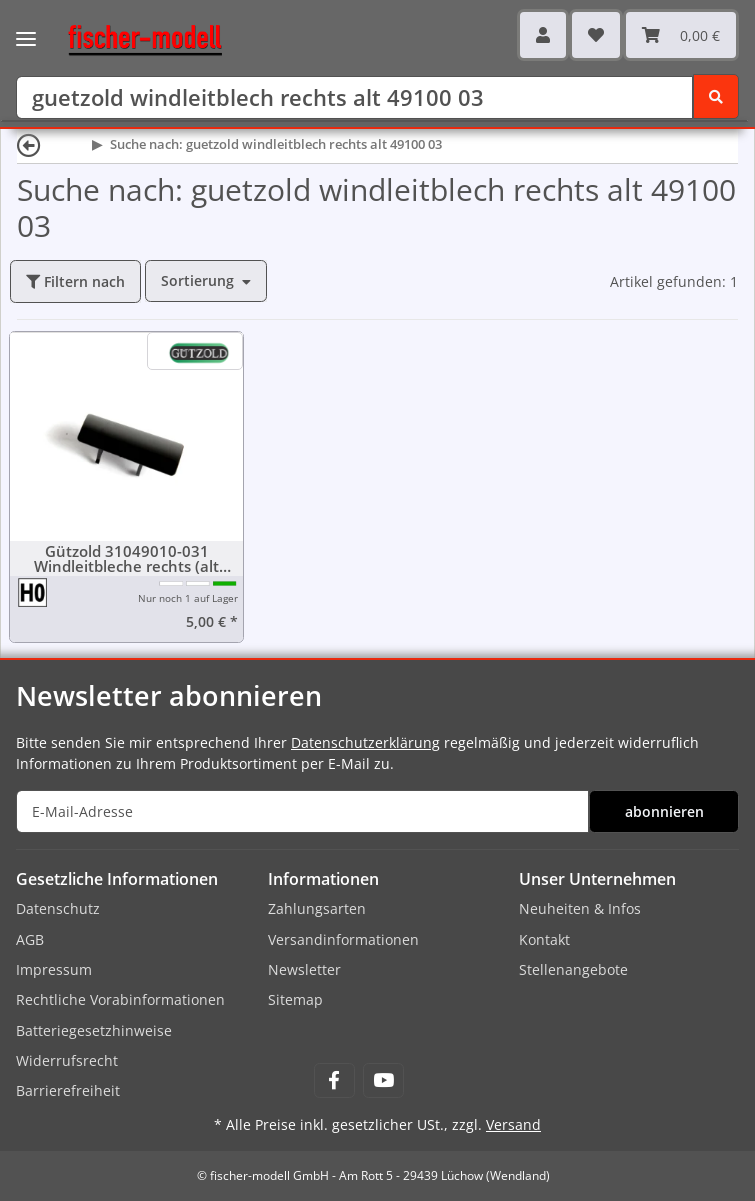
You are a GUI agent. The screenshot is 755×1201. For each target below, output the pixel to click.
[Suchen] (354, 97)
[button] (543, 35)
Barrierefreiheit (68, 1090)
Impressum (54, 969)
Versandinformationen (343, 939)
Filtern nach (75, 281)
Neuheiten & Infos (580, 908)
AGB (30, 939)
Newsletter (304, 969)
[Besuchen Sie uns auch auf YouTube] (383, 1080)
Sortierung (197, 280)
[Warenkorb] (681, 35)
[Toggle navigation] (26, 25)
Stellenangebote (573, 969)
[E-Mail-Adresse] (302, 811)
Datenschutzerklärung (365, 742)
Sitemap (295, 999)
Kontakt (544, 939)
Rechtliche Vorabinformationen (120, 999)
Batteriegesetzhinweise (94, 1030)
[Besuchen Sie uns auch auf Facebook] (334, 1080)
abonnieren (664, 811)
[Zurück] (29, 144)
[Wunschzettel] (596, 35)
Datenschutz (58, 908)
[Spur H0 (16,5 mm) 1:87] (33, 591)
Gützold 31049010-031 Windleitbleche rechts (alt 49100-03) (126, 559)
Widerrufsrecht (67, 1060)
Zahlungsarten (317, 908)
